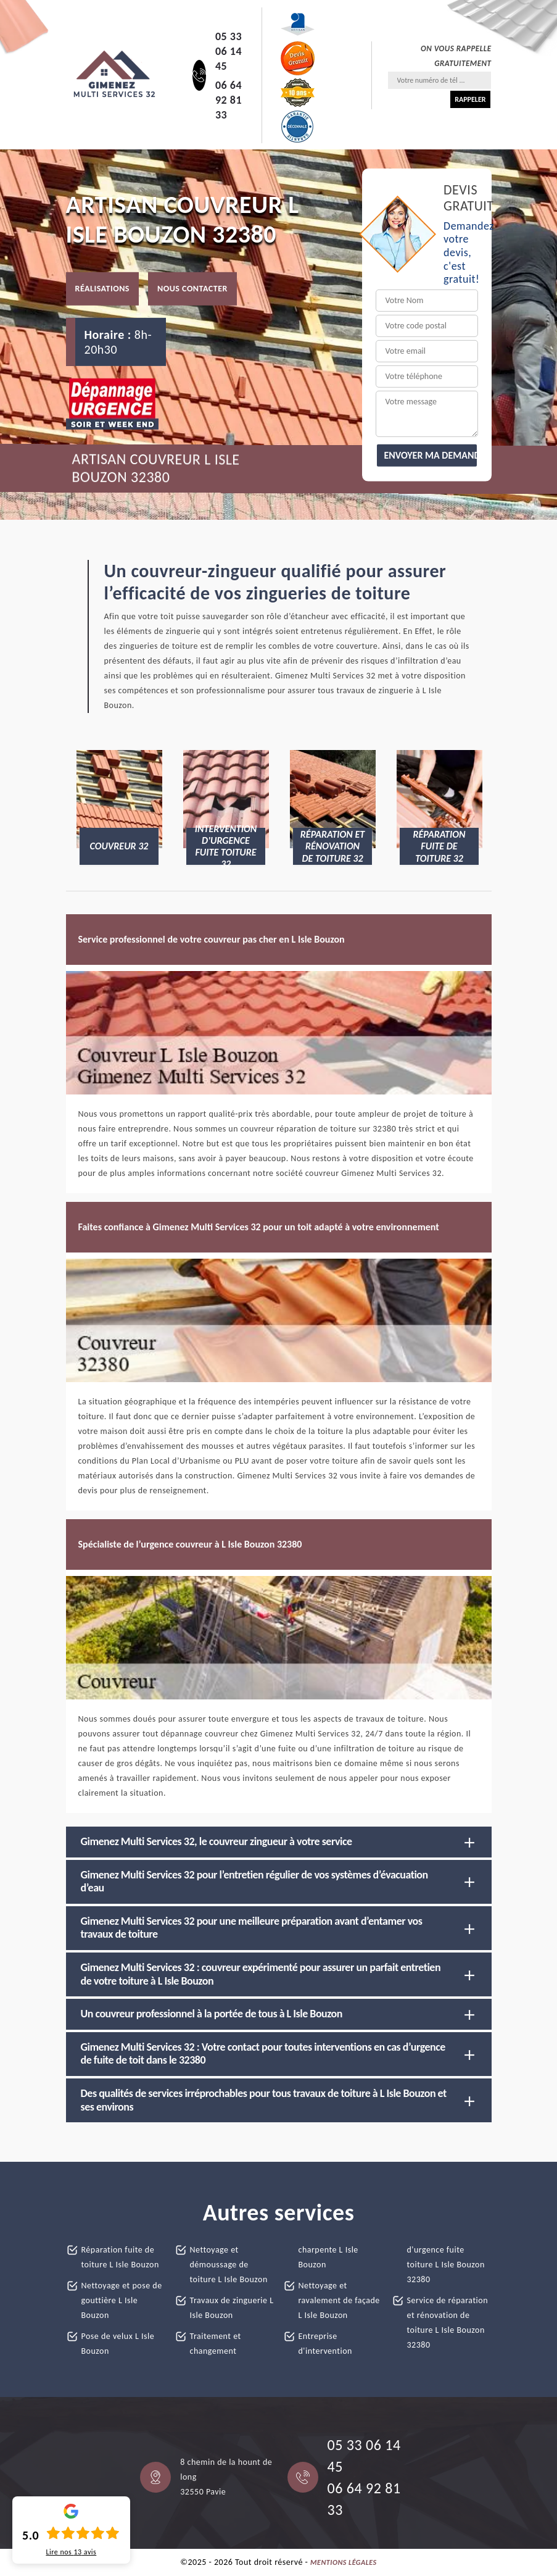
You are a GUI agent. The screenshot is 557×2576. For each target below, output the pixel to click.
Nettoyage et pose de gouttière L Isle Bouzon (121, 2300)
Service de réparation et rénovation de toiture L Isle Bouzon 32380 (448, 2322)
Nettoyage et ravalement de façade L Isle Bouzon (339, 2300)
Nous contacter (192, 288)
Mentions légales (343, 2562)
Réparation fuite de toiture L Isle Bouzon (120, 2257)
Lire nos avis (71, 2552)
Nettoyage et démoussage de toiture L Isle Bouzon (229, 2265)
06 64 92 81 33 (228, 100)
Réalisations (102, 288)
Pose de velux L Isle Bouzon (118, 2343)
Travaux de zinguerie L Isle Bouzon (232, 2307)
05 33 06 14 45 (228, 51)
